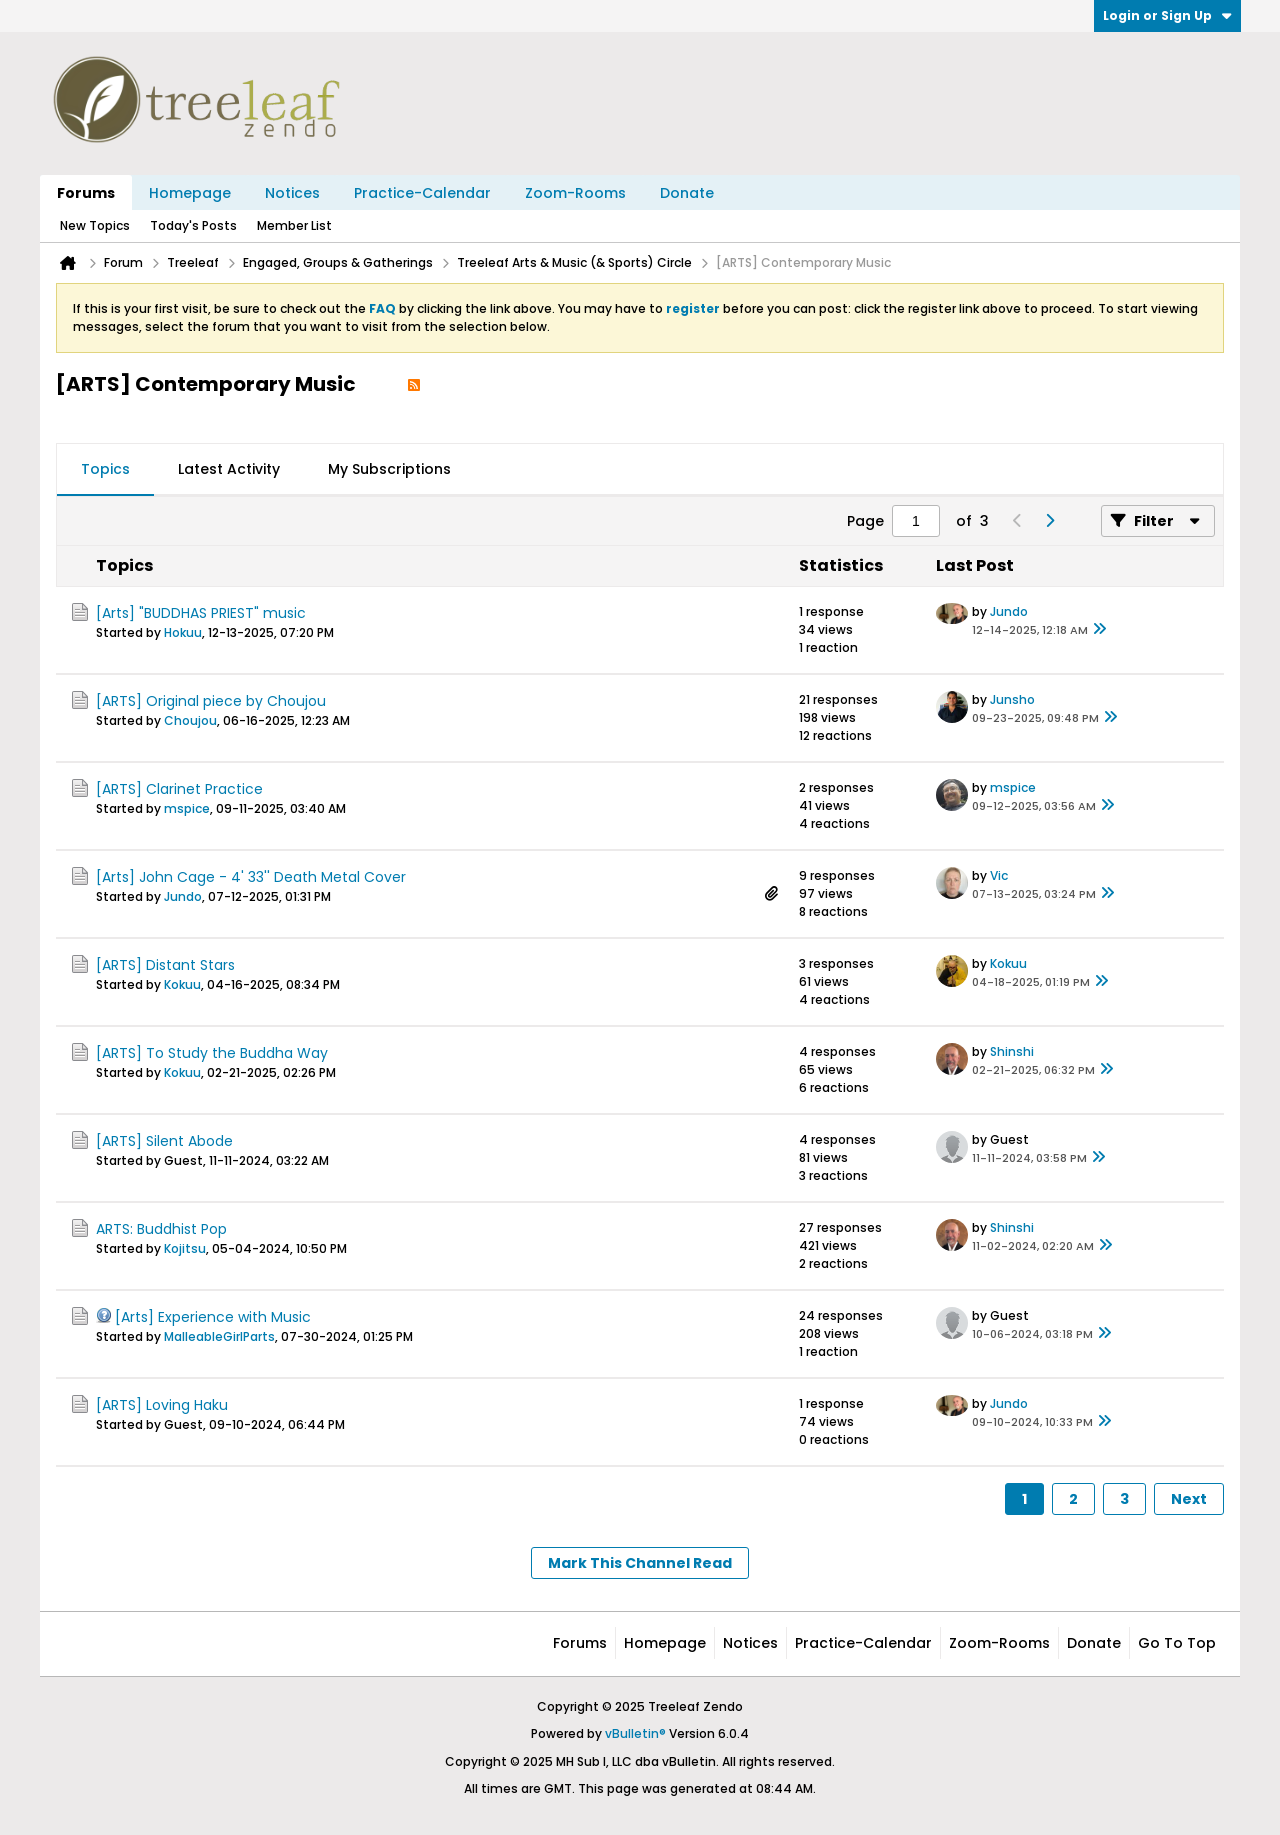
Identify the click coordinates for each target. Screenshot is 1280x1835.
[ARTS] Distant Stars (165, 965)
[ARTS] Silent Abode (164, 1141)
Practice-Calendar (422, 193)
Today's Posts (193, 225)
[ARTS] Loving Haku (162, 1405)
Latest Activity (229, 469)
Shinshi (1012, 1051)
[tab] (105, 470)
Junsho (1012, 699)
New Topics (95, 225)
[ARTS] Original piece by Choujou (211, 701)
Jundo (1009, 611)
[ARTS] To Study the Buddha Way (212, 1053)
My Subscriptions (389, 469)
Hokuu (183, 632)
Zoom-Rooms (575, 193)
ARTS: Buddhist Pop (161, 1229)
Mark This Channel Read (640, 1563)
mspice (187, 808)
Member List (294, 225)
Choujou (190, 720)
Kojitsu (185, 1248)
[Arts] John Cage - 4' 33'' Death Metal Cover (251, 877)
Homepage (190, 193)
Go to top (1177, 1643)
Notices (292, 193)
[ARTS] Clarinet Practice (179, 789)
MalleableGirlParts (219, 1336)
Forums (86, 193)
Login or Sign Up (1167, 15)
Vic (999, 875)
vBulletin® (635, 1733)
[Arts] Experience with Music (213, 1317)
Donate (687, 193)
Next (1189, 1499)
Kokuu (182, 984)
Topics (105, 469)
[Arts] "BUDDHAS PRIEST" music (201, 613)
